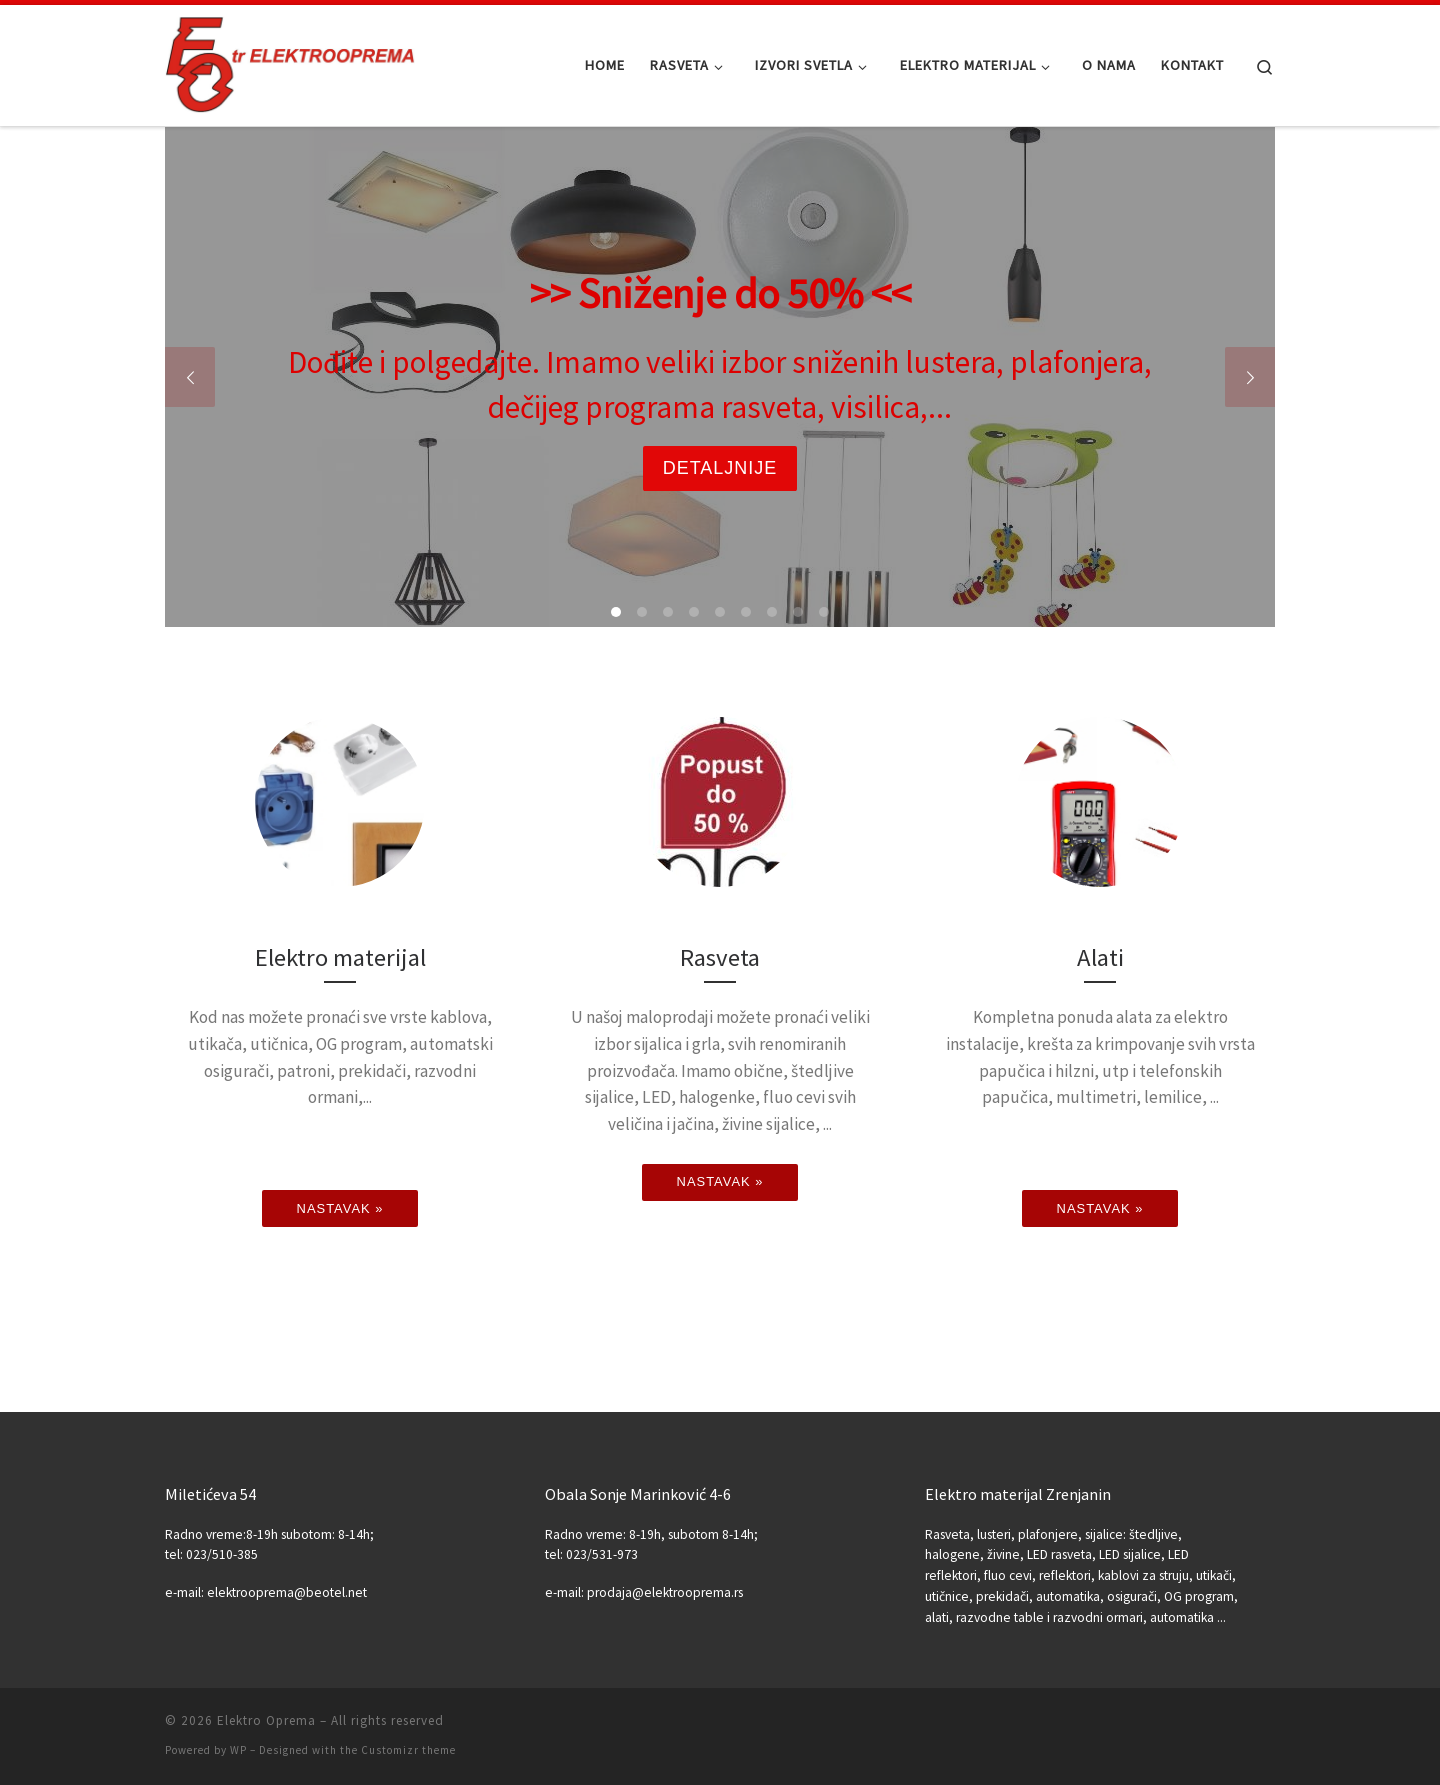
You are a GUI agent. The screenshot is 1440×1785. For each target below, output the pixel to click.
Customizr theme (408, 1750)
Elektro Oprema (266, 1720)
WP (238, 1750)
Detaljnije (720, 468)
